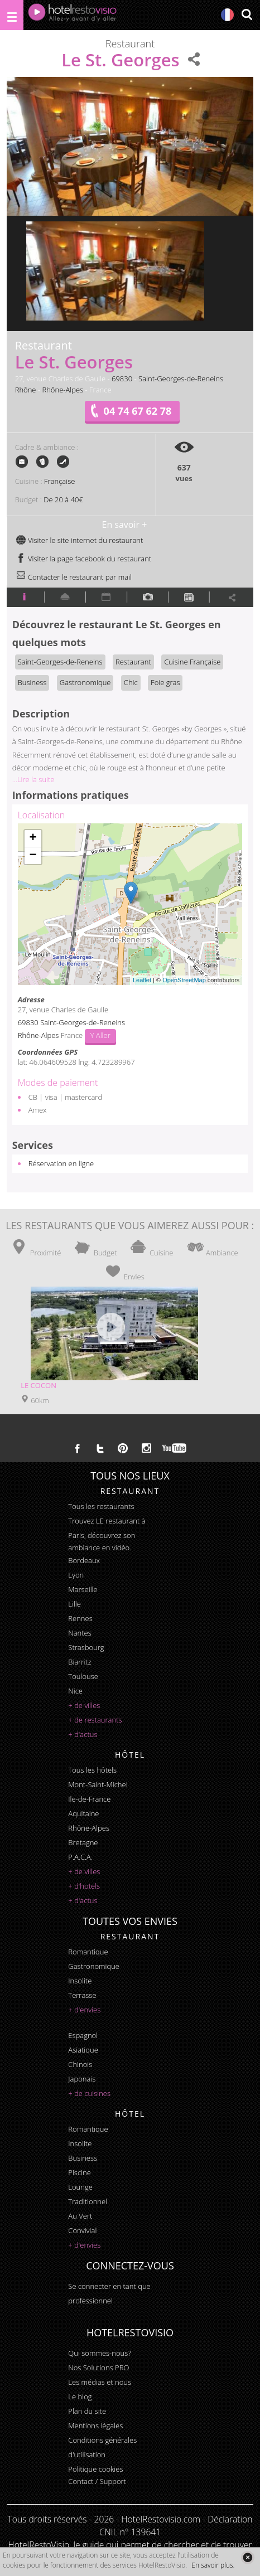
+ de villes (84, 1705)
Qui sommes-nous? (99, 2353)
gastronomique (93, 1966)
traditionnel (87, 2201)
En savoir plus (212, 2565)
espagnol (83, 2035)
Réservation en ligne (61, 1163)
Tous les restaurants (101, 1506)
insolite (80, 1981)
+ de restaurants (95, 1720)
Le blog (80, 2396)
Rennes (80, 1618)
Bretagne (83, 1842)
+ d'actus (82, 1734)
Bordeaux (84, 1560)
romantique (88, 1952)
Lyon (76, 1575)
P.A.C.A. (80, 1857)
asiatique (83, 2050)
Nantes (79, 1633)
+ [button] (33, 838)
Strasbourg (86, 1647)
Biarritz (79, 1662)
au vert (80, 2216)
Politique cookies (95, 2469)
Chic (131, 682)
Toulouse (83, 1676)
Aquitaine (83, 1813)
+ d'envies (84, 2010)
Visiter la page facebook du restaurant (84, 559)
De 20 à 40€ (63, 499)
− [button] (33, 855)
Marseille (82, 1589)
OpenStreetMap (184, 980)
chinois (80, 2064)
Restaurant (133, 662)
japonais (81, 2079)
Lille (74, 1604)
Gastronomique (85, 682)
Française (59, 481)
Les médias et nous (99, 2382)
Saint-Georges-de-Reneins (180, 378)
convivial (82, 2230)
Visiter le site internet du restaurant (79, 540)
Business (32, 682)
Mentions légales (95, 2425)
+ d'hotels (84, 1886)
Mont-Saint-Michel (97, 1784)
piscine (79, 2172)
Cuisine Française (192, 662)
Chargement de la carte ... (129, 904)
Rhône (25, 390)
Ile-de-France (89, 1799)
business (82, 2158)
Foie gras (165, 682)
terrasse (82, 1995)
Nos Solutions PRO (98, 2367)
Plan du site (87, 2411)
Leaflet (142, 980)
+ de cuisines (89, 2093)
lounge (80, 2187)
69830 (122, 378)
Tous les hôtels (92, 1770)
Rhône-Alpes (62, 390)
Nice (75, 1691)
